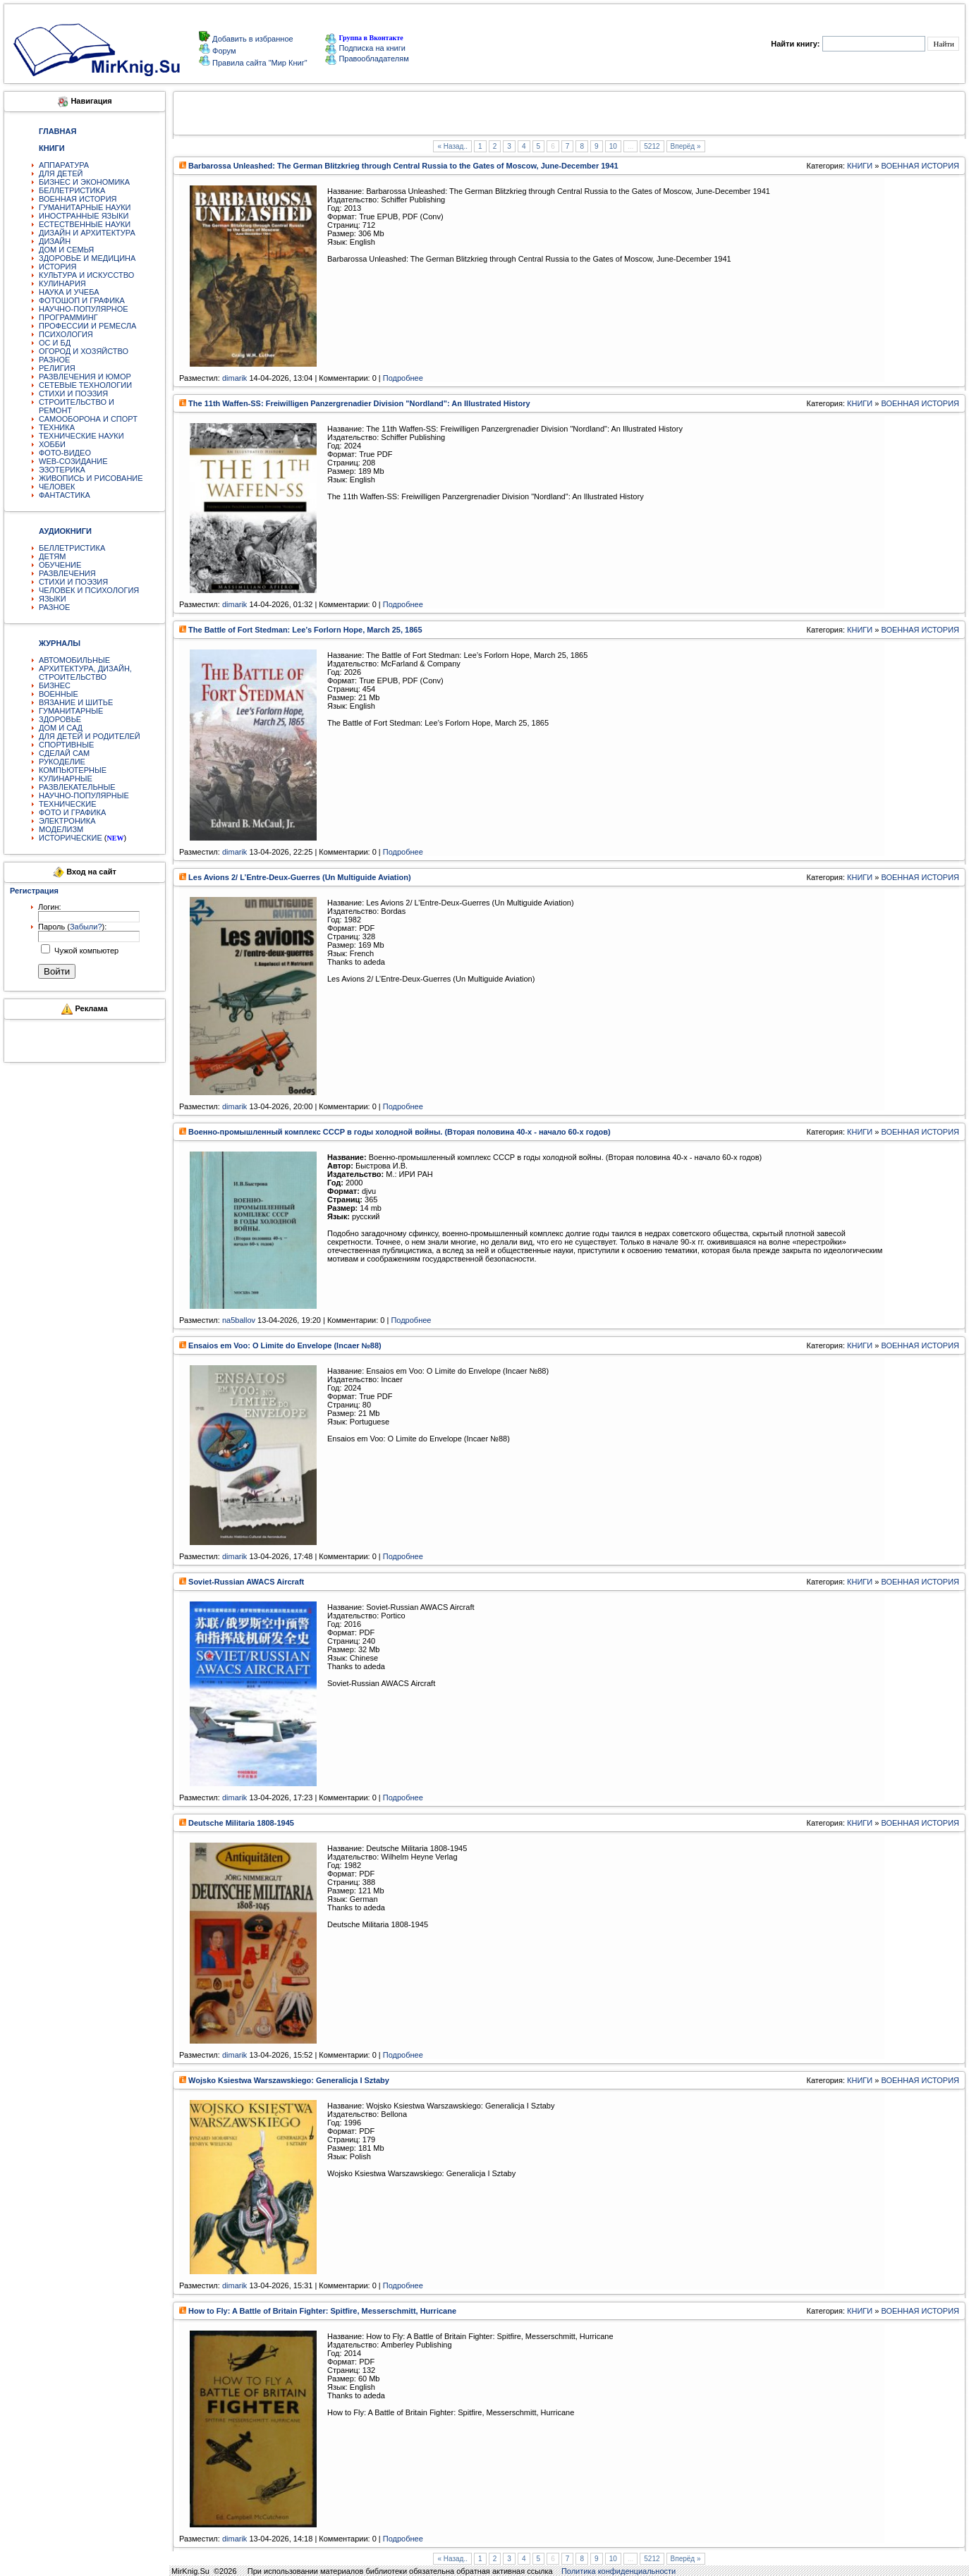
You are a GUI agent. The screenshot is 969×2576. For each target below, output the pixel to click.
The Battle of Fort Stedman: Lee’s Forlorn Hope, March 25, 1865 (305, 629)
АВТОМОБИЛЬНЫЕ (74, 660)
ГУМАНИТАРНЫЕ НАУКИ (85, 207)
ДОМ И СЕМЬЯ (66, 249)
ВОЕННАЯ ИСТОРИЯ (78, 199)
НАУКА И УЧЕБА (69, 292)
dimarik (234, 378)
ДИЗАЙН (55, 241)
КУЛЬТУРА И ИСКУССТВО (86, 275)
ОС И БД (55, 342)
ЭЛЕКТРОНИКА (67, 821)
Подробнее (403, 378)
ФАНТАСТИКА (64, 495)
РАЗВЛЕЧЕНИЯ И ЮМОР (85, 376)
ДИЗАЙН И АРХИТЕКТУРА (87, 232)
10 (613, 146)
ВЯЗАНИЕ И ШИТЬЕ (76, 702)
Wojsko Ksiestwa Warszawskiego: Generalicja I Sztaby (288, 2080)
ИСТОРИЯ (57, 266)
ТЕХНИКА (57, 427)
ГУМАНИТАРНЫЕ (71, 711)
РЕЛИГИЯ (57, 368)
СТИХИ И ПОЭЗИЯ (73, 393)
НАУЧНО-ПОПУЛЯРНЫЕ (84, 795)
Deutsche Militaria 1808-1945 (241, 1823)
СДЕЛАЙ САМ (64, 753)
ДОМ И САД (61, 728)
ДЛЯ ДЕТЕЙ (61, 173)
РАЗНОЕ (54, 359)
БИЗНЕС (55, 685)
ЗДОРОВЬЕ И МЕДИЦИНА (87, 258)
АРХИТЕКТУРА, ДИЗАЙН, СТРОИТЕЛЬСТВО (85, 672)
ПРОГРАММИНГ (68, 317)
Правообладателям (366, 58)
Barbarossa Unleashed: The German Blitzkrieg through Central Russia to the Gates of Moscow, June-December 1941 (403, 165)
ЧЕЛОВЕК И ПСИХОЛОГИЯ (89, 590)
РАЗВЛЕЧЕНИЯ (67, 573)
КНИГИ (859, 165)
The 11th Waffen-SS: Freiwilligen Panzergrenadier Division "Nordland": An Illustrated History (359, 403)
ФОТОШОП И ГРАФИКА (82, 300)
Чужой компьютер (85, 950)
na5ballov (238, 1320)
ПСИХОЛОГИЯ (66, 334)
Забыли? (86, 926)
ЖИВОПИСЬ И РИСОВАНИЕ (91, 478)
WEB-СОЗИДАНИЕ (73, 461)
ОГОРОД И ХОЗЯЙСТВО (83, 351)
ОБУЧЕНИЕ (60, 565)
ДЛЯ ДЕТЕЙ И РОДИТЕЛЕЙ (89, 736)
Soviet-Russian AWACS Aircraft (246, 1581)
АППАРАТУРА (64, 165)
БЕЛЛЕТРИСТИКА (72, 190)
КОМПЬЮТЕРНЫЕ (72, 770)
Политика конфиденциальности (618, 2571)
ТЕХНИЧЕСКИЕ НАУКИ (81, 436)
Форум (223, 51)
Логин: (49, 907)
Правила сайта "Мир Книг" (258, 63)
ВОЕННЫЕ (58, 694)
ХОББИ (52, 444)
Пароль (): (72, 926)
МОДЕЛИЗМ (61, 829)
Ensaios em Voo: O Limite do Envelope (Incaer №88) (285, 1345)
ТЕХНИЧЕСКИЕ (68, 804)
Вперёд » (686, 146)
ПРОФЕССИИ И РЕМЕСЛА (87, 326)
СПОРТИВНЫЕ (66, 744)
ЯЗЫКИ (52, 598)
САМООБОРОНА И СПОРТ (88, 419)
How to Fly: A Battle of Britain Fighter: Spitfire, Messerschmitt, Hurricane (322, 2311)
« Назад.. (452, 146)
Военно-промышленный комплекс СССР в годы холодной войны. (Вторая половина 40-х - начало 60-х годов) (399, 1132)
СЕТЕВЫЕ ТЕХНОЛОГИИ (85, 385)
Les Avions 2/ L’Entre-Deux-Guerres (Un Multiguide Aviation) (299, 877)
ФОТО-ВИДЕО (65, 452)
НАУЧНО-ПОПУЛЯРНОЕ (83, 309)
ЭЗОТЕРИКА (62, 469)
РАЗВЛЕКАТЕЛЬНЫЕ (77, 787)
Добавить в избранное (251, 39)
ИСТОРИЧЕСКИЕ (70, 838)
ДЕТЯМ (52, 556)
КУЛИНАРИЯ (62, 283)
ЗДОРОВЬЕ (60, 719)
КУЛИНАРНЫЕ (65, 778)
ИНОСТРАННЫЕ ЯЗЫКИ (83, 216)
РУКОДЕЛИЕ (62, 761)
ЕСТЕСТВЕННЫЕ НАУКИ (84, 224)
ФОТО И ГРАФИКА (72, 812)
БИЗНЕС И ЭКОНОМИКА (84, 182)
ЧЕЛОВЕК (57, 486)
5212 (651, 146)
